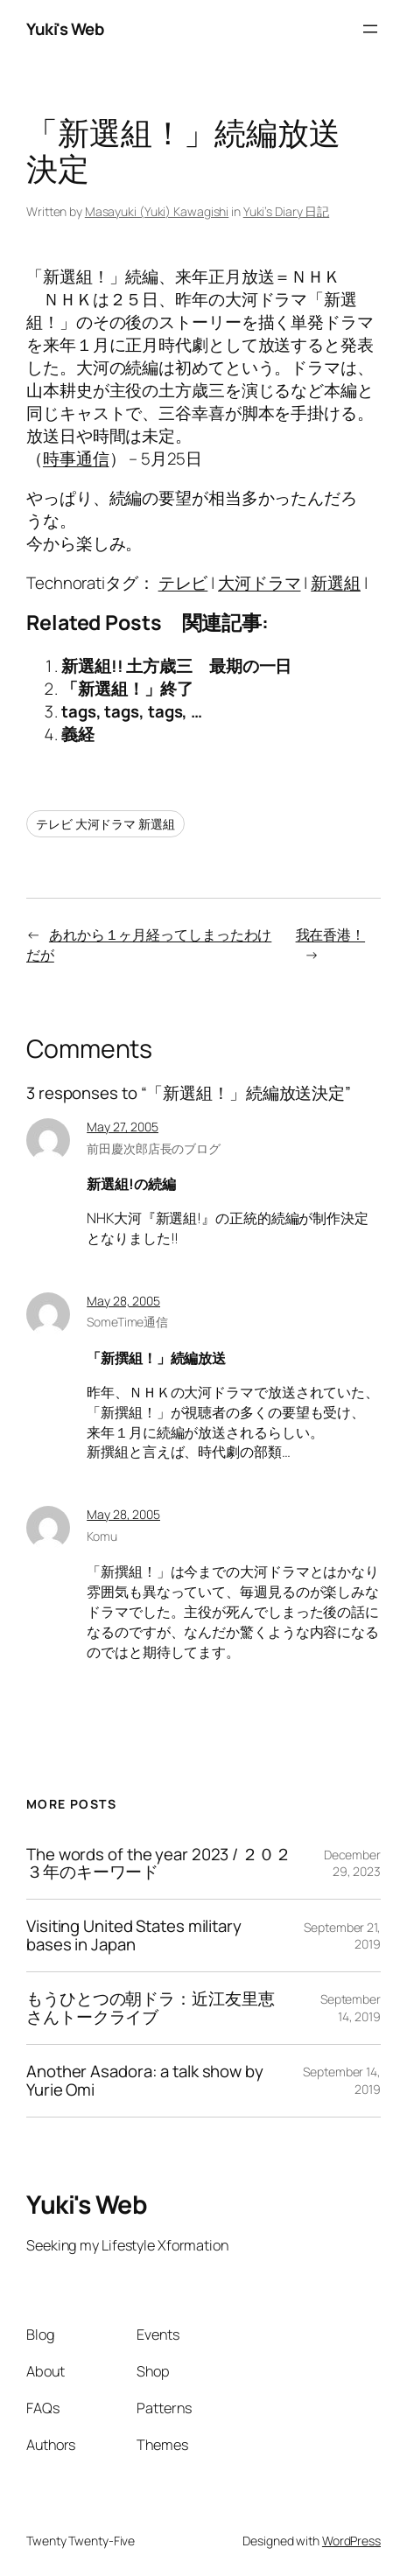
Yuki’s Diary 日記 (286, 211)
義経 (78, 734)
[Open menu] (370, 28)
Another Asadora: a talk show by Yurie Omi (144, 2080)
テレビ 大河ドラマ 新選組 (105, 824)
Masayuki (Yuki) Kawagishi (157, 211)
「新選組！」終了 (127, 688)
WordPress (351, 2540)
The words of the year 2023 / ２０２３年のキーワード (158, 1863)
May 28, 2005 (123, 1300)
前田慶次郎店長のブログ (154, 1148)
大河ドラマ (259, 582)
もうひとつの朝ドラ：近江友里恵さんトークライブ (150, 2008)
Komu (102, 1536)
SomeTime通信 (127, 1321)
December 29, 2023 (352, 1863)
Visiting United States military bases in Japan (134, 1935)
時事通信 (76, 458)
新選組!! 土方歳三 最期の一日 (176, 665)
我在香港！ (331, 934)
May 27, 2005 (122, 1126)
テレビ (183, 582)
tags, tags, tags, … (131, 711)
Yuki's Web (64, 29)
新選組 (336, 582)
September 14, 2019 (350, 2008)
